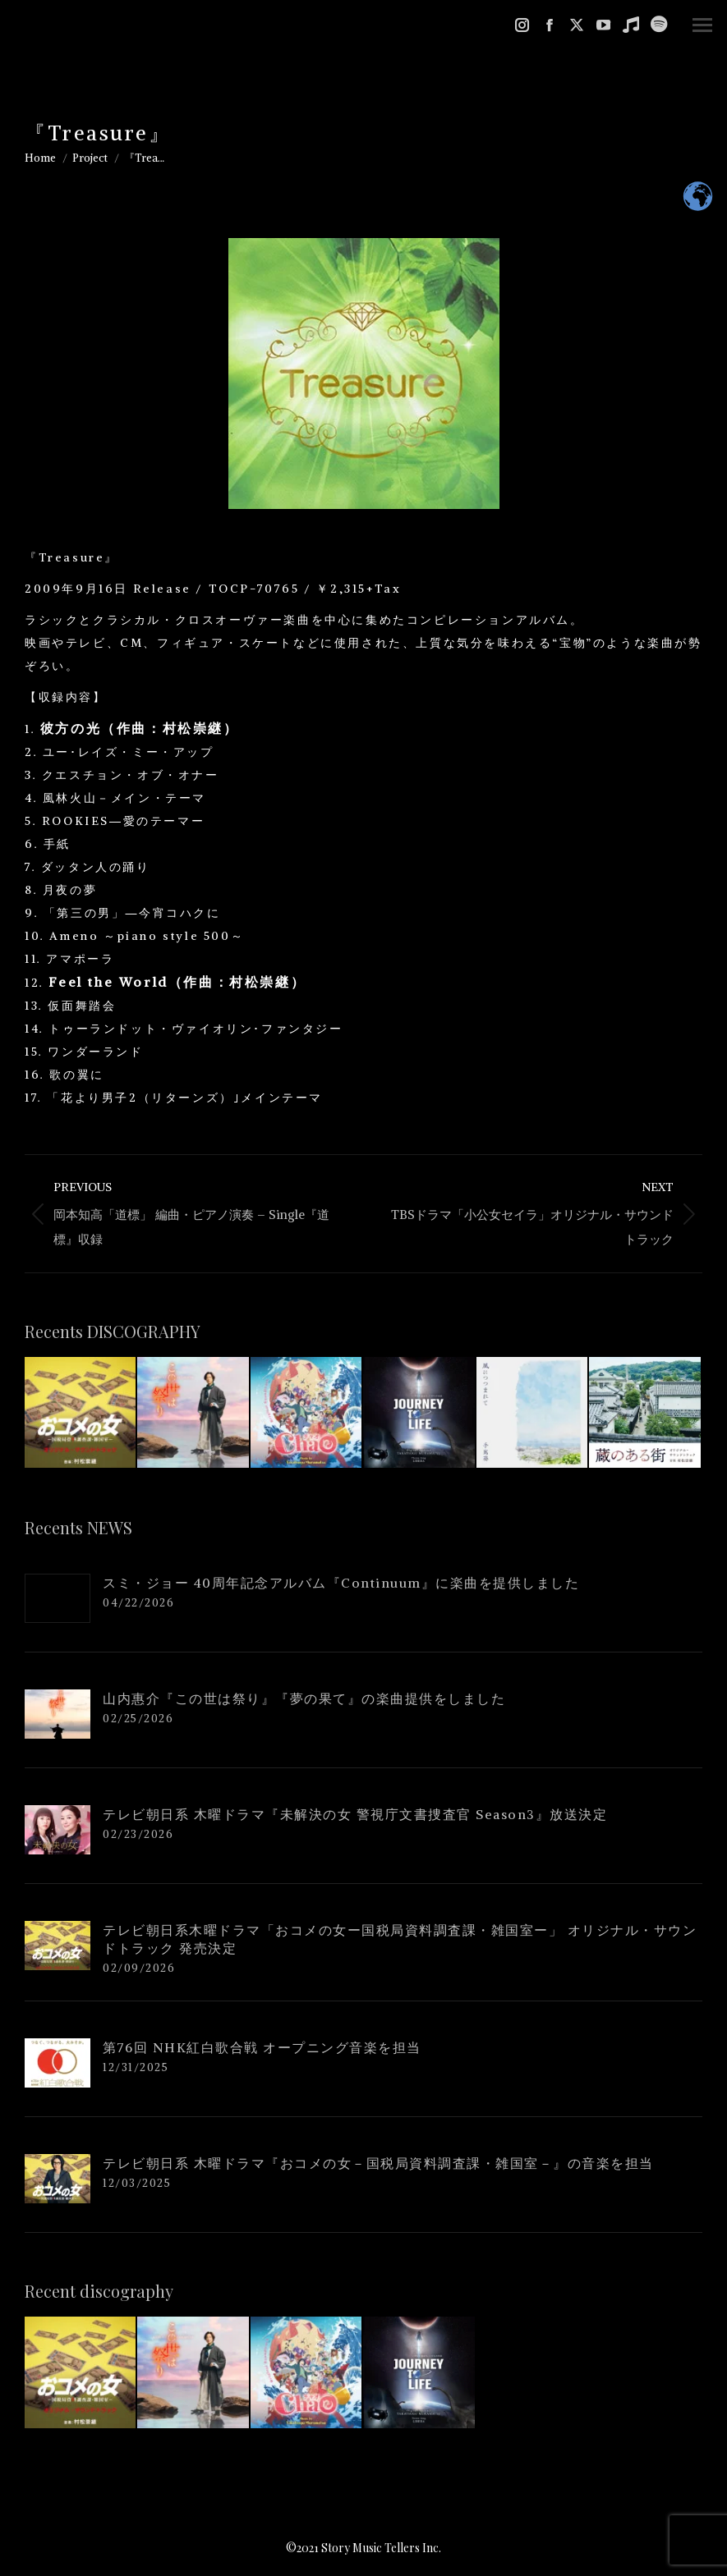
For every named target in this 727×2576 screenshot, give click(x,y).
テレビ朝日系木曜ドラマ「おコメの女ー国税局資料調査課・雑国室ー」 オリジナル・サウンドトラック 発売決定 (400, 1939)
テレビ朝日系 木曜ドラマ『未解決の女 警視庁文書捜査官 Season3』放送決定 (355, 1814)
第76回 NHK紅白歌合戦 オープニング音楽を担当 (262, 2047)
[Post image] (57, 1598)
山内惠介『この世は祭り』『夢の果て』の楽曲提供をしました (304, 1698)
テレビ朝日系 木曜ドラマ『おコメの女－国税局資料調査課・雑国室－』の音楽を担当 (378, 2163)
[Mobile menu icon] (702, 25)
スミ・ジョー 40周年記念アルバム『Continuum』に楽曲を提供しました (341, 1582)
